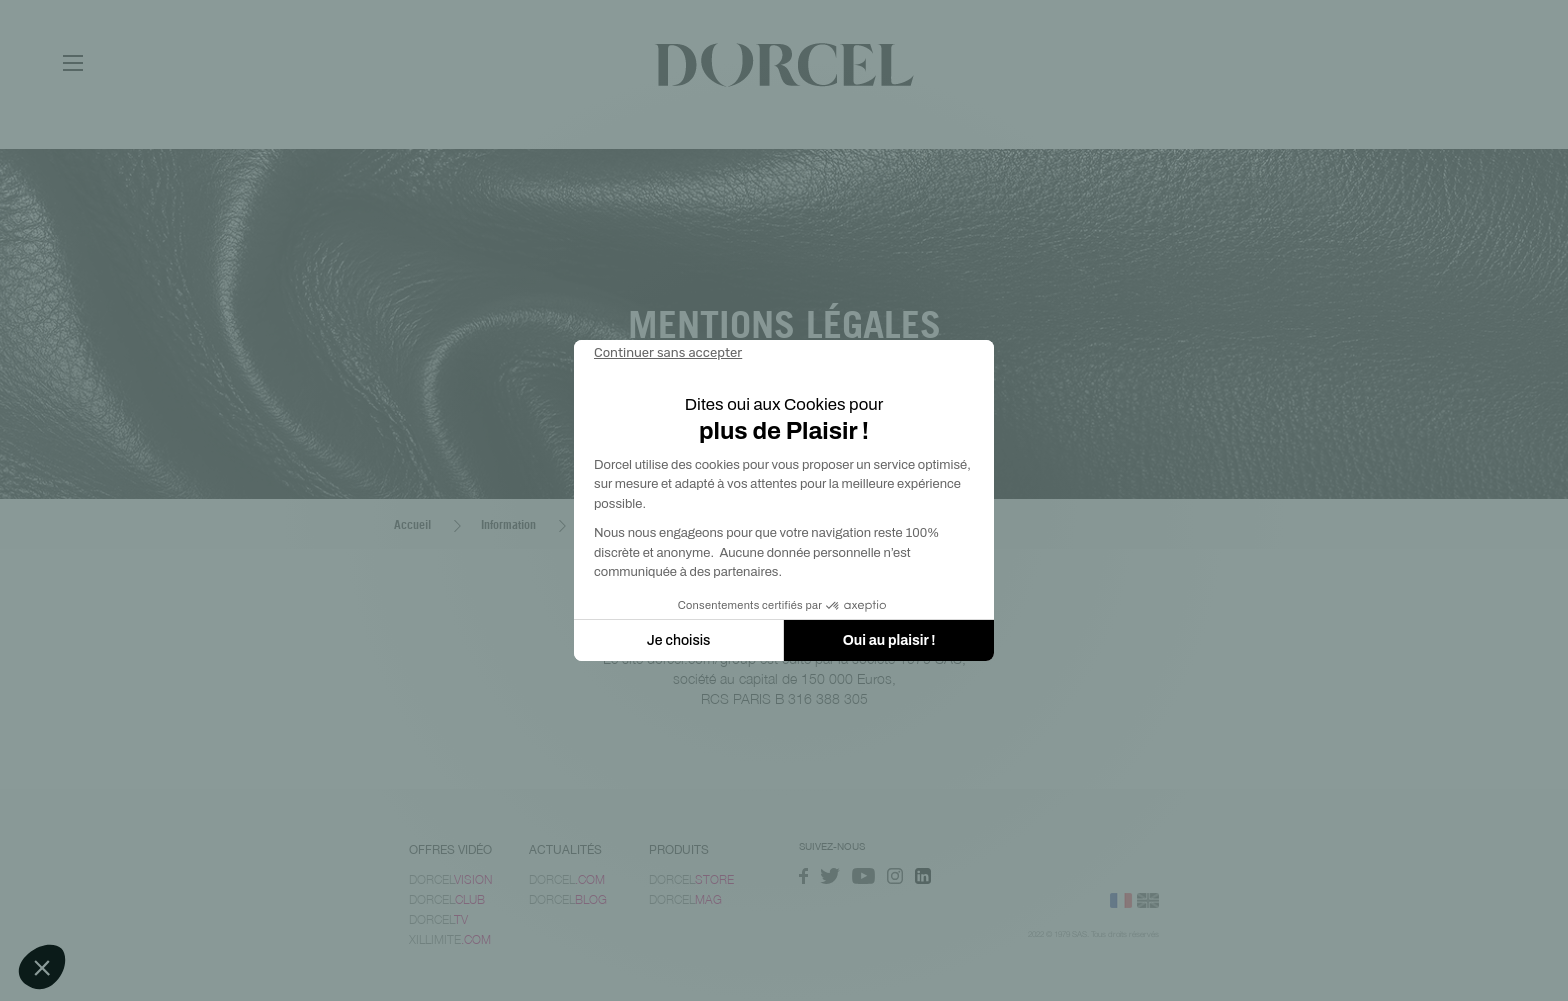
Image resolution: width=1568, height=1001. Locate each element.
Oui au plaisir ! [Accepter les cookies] (889, 640)
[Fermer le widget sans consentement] (668, 353)
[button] (42, 967)
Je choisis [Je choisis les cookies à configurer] (679, 640)
